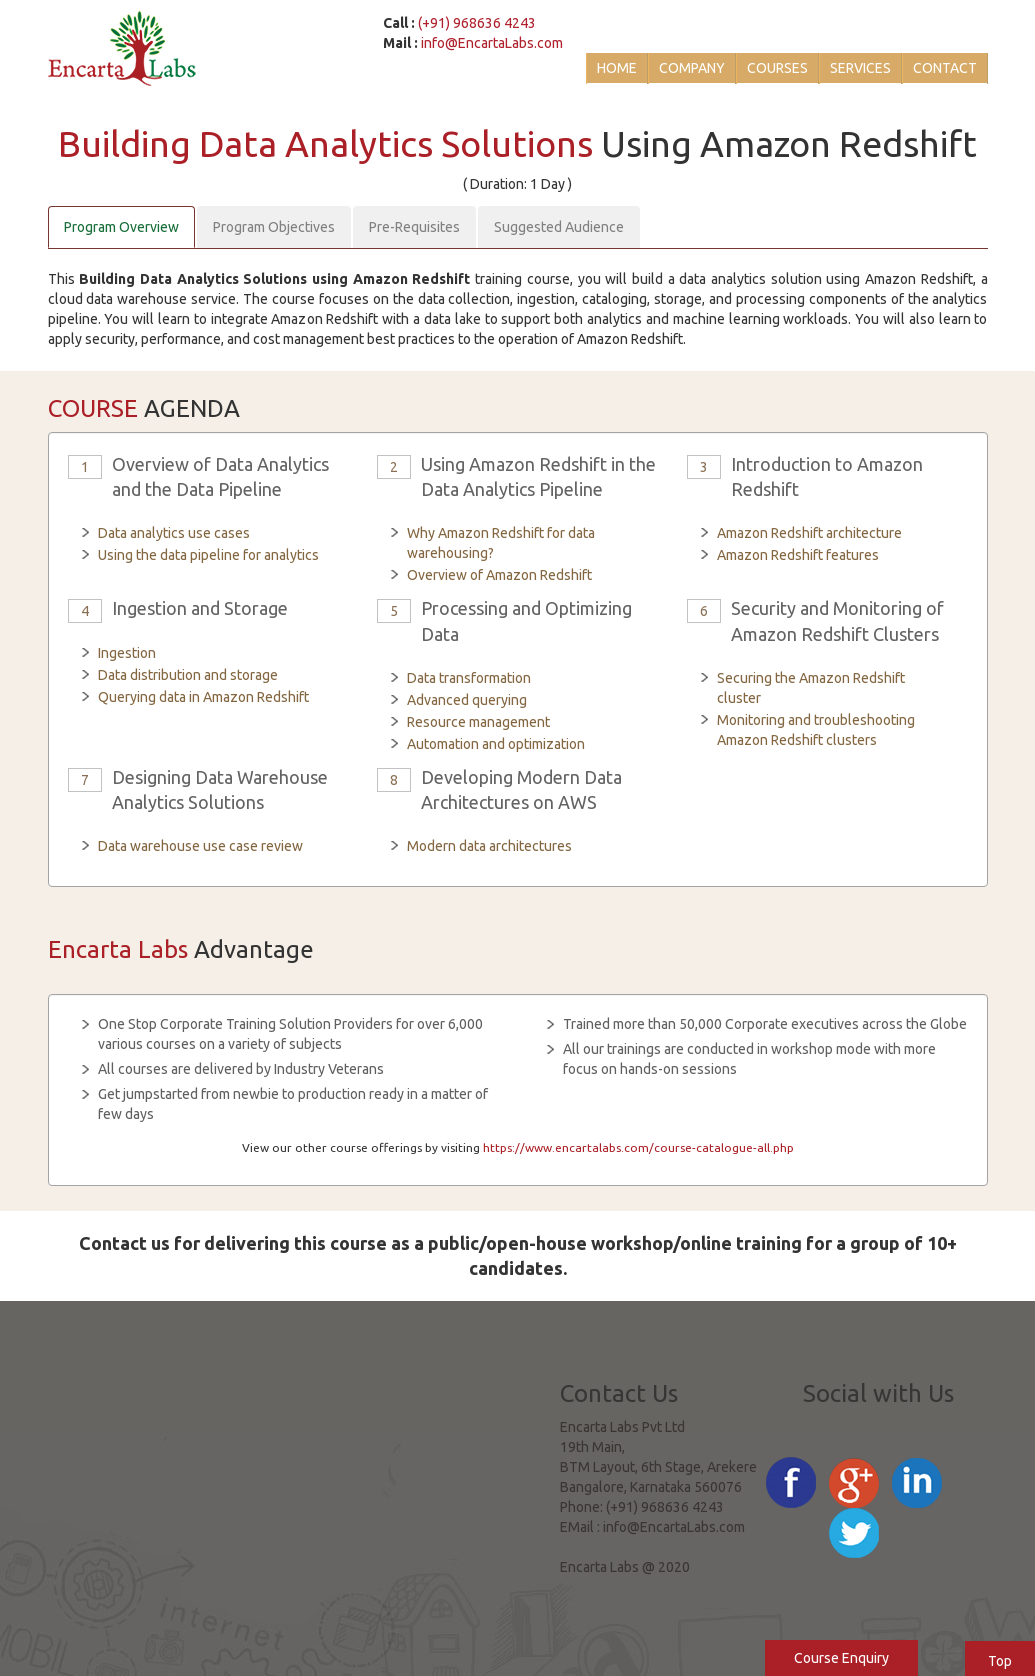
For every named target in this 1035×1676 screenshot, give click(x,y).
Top (1000, 1661)
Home (617, 68)
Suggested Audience (559, 227)
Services (860, 68)
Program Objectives (274, 227)
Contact (945, 68)
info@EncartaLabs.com (492, 43)
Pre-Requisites (414, 227)
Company (692, 68)
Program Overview (121, 227)
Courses (777, 68)
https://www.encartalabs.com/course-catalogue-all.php (638, 1147)
